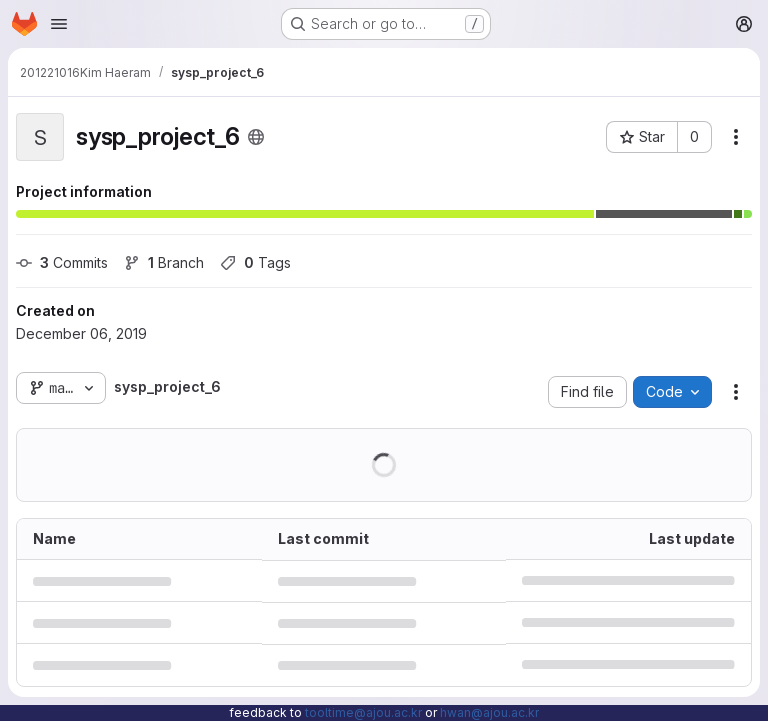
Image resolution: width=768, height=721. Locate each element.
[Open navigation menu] (59, 24)
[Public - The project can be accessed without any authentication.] (256, 137)
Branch (164, 262)
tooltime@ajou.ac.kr (363, 712)
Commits (62, 262)
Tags (255, 262)
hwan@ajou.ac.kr (489, 712)
